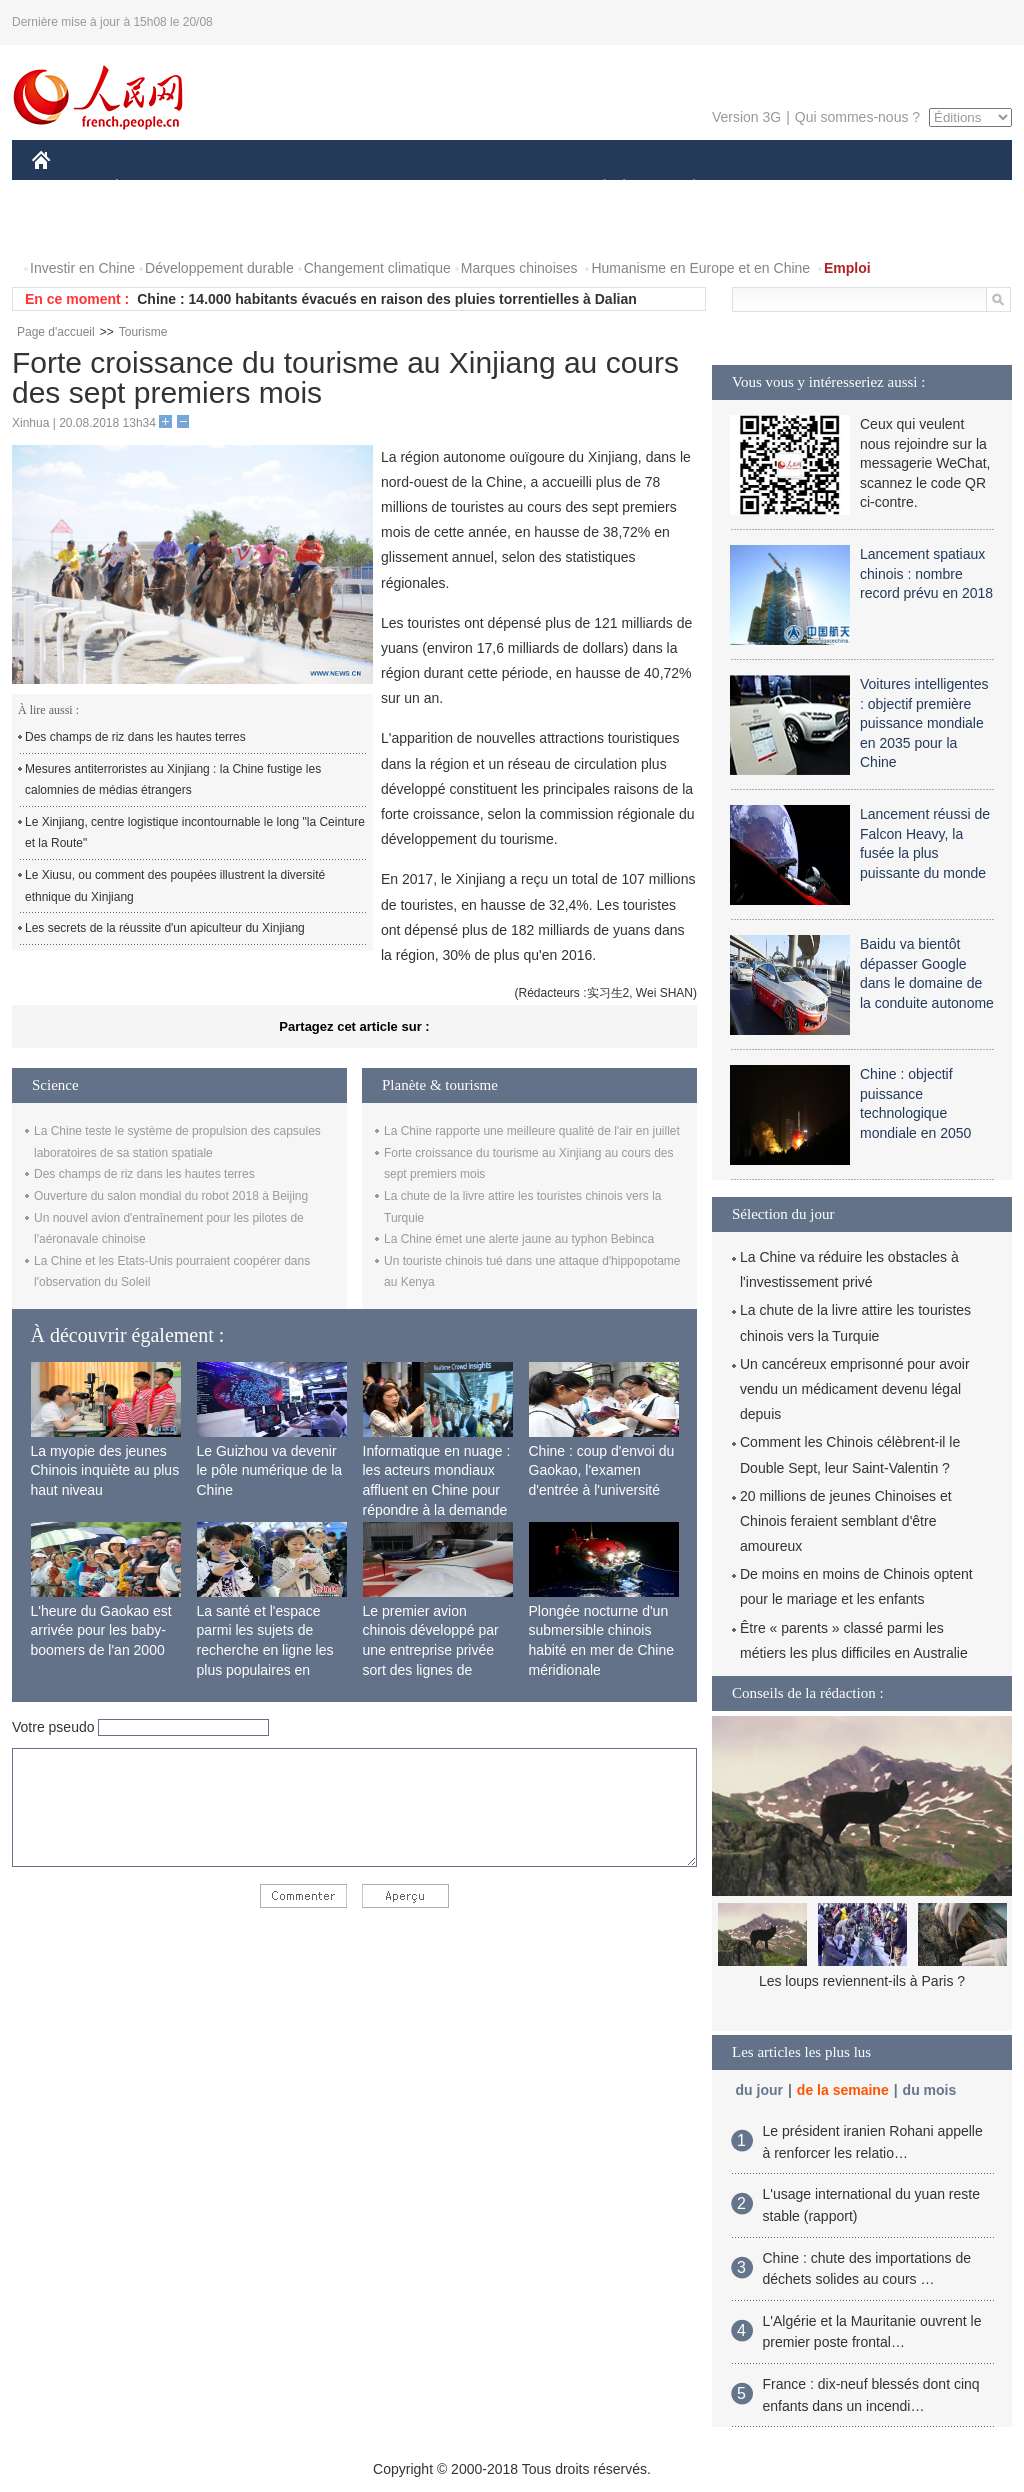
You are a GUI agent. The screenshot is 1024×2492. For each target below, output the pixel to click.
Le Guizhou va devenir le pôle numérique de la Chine (270, 1470)
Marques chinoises (519, 268)
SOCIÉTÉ (595, 188)
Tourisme (143, 332)
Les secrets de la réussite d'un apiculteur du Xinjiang (165, 928)
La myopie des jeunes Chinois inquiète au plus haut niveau (105, 1470)
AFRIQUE (328, 188)
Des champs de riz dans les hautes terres (135, 737)
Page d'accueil (56, 332)
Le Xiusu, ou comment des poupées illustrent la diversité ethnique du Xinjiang (175, 886)
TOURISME (849, 188)
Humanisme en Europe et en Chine (700, 268)
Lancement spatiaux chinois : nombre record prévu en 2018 (926, 573)
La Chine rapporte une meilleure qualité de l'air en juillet (532, 1131)
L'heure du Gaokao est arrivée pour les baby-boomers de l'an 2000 (101, 1630)
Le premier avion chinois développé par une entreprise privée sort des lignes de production (431, 1650)
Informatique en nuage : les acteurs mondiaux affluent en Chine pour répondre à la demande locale (437, 1490)
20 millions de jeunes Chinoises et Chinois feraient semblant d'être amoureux (846, 1521)
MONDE (244, 188)
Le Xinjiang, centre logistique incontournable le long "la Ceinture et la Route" (195, 833)
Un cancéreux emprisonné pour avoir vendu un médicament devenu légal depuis (855, 1389)
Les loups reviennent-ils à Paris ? (862, 1981)
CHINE (66, 188)
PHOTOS (941, 188)
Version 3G (746, 117)
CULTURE (506, 188)
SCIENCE (416, 188)
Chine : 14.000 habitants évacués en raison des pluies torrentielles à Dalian (387, 299)
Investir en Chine (82, 268)
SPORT (763, 188)
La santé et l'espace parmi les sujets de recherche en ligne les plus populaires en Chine (265, 1650)
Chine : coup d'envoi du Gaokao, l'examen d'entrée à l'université (602, 1470)
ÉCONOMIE (153, 188)
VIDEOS (71, 228)
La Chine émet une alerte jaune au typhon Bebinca (519, 1239)
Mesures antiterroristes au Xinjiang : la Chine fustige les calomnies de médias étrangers (173, 780)
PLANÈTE (683, 188)
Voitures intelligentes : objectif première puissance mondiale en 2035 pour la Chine (924, 723)
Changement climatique (377, 268)
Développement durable (219, 268)
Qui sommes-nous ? (857, 117)
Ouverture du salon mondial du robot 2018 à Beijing (171, 1196)
